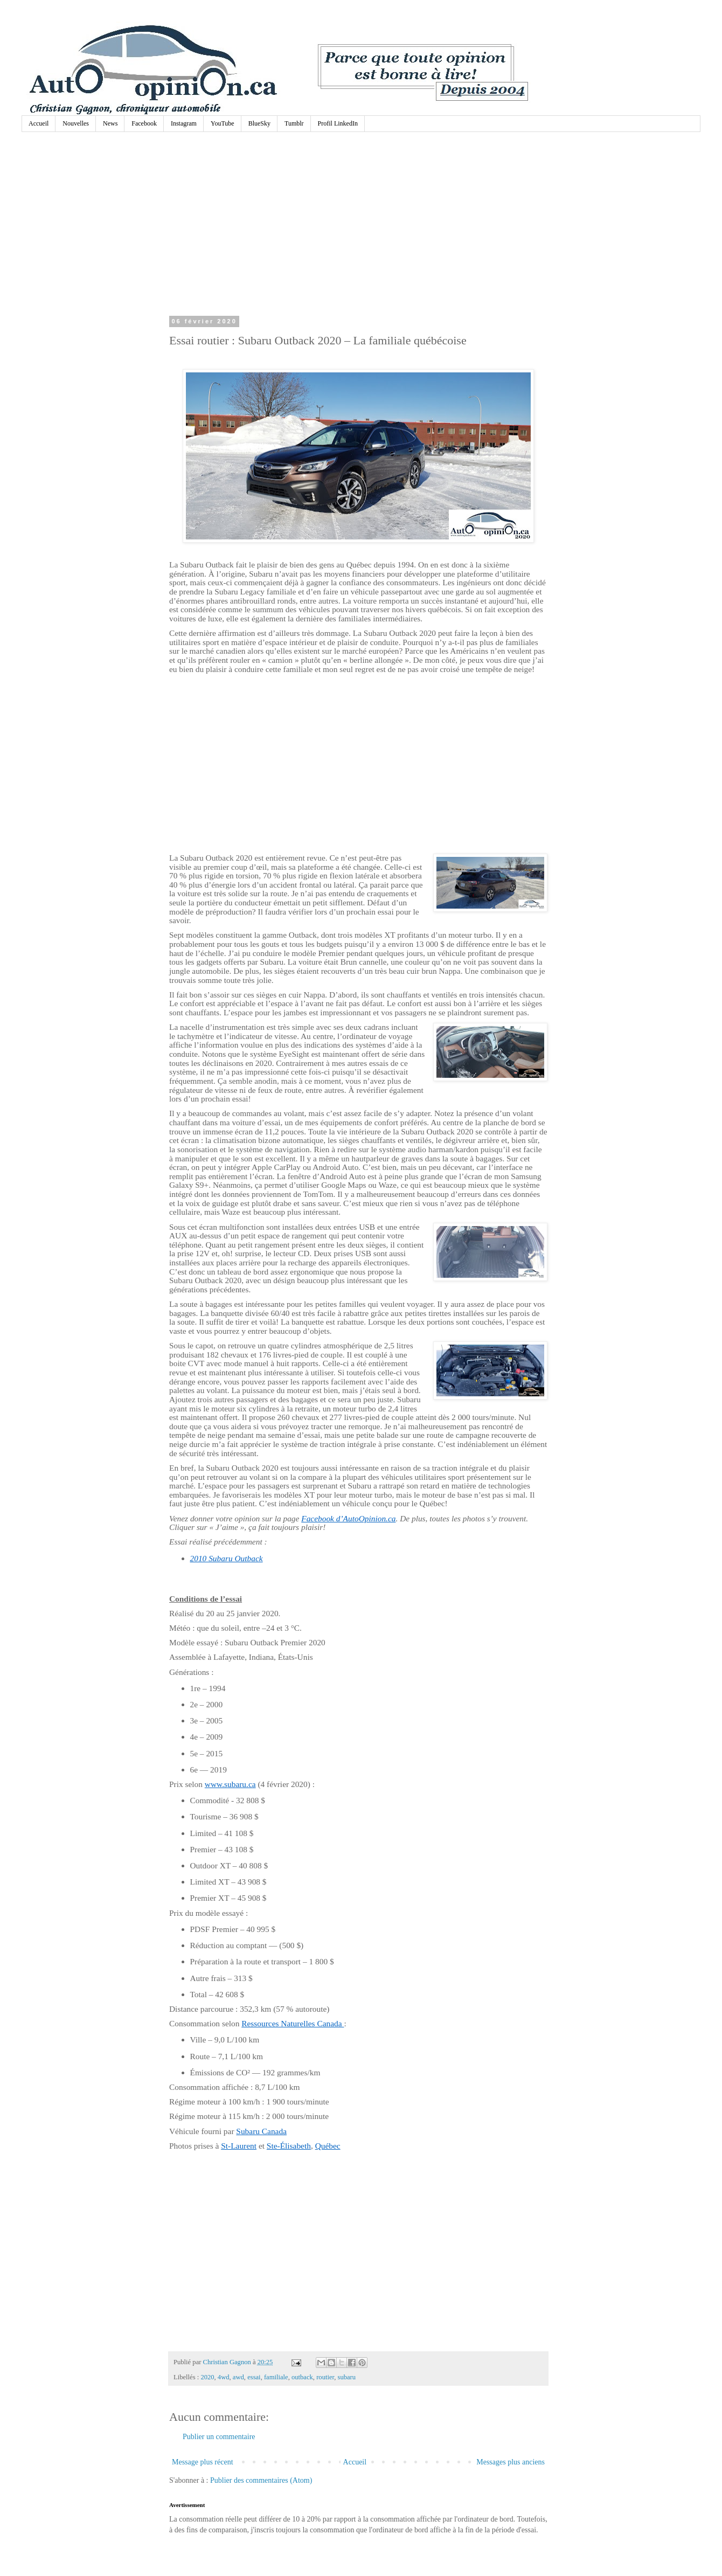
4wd (224, 2377)
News (110, 123)
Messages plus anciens (510, 2462)
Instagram (184, 123)
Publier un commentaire (219, 2437)
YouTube (222, 123)
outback (302, 2377)
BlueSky (259, 123)
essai (253, 2377)
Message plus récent (202, 2462)
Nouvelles (76, 123)
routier (325, 2377)
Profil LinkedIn (338, 123)
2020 (207, 2377)
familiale (276, 2377)
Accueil (38, 123)
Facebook (144, 123)
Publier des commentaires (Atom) (261, 2480)
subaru (347, 2377)
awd (238, 2377)
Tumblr (294, 123)
